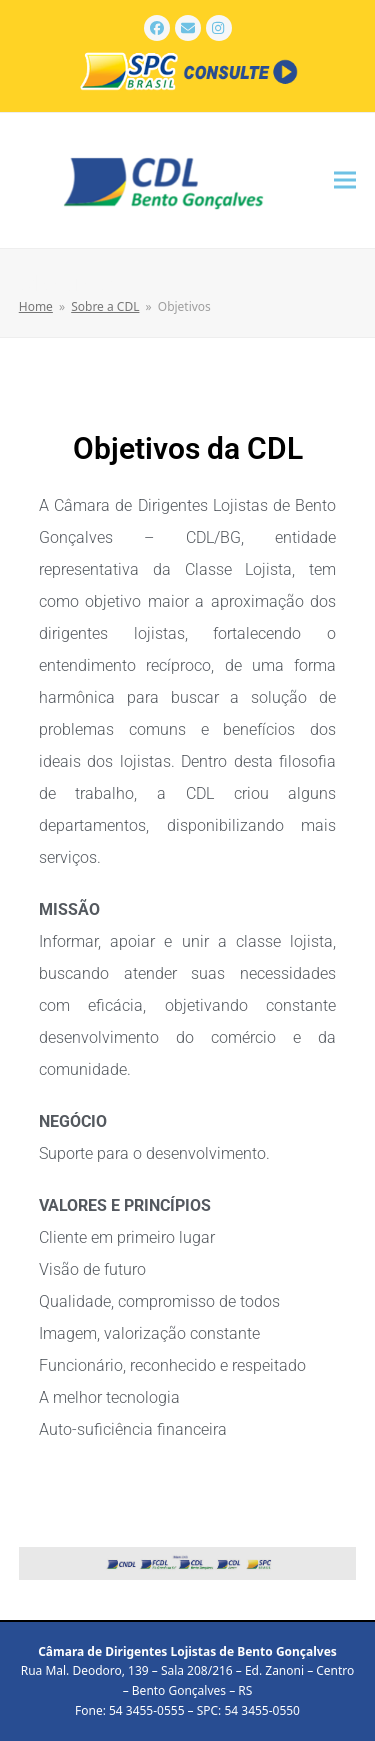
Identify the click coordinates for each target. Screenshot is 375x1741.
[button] (345, 180)
